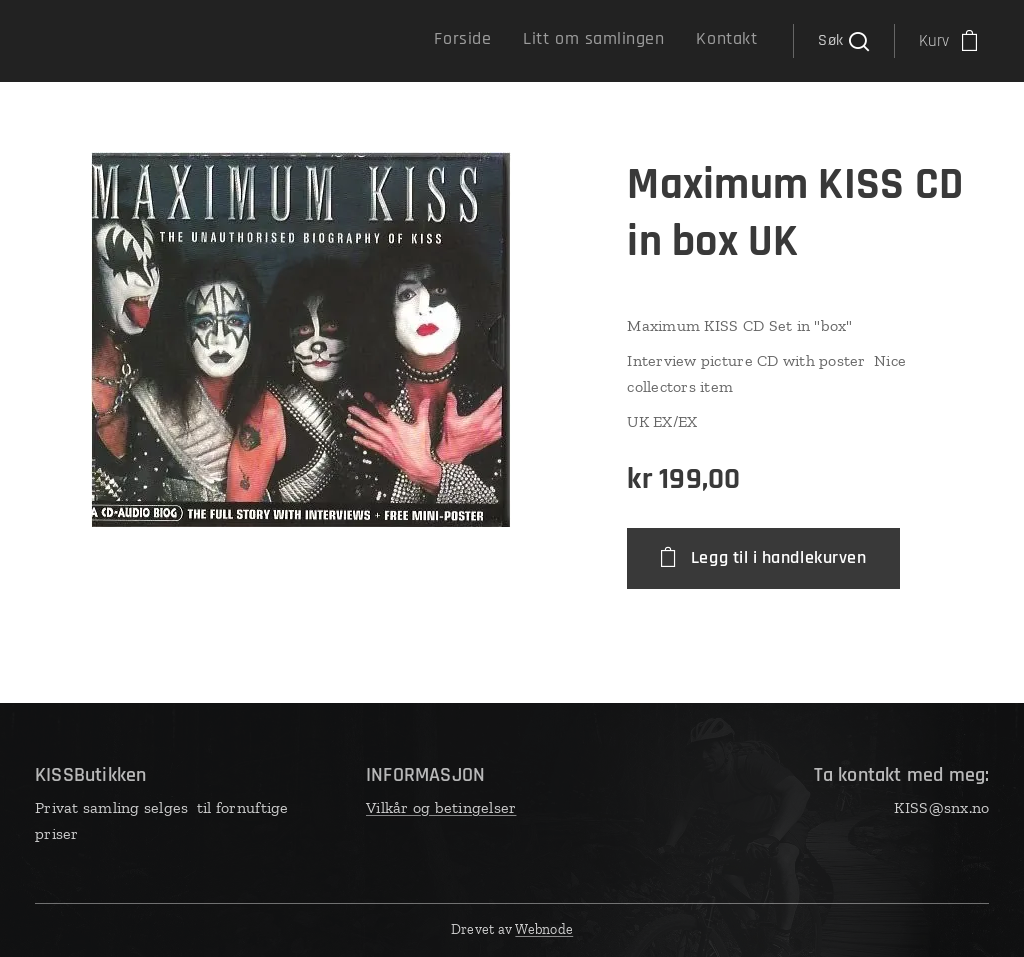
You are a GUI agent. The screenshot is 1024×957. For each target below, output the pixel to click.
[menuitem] (691, 41)
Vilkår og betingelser (441, 807)
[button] (843, 41)
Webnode (544, 929)
